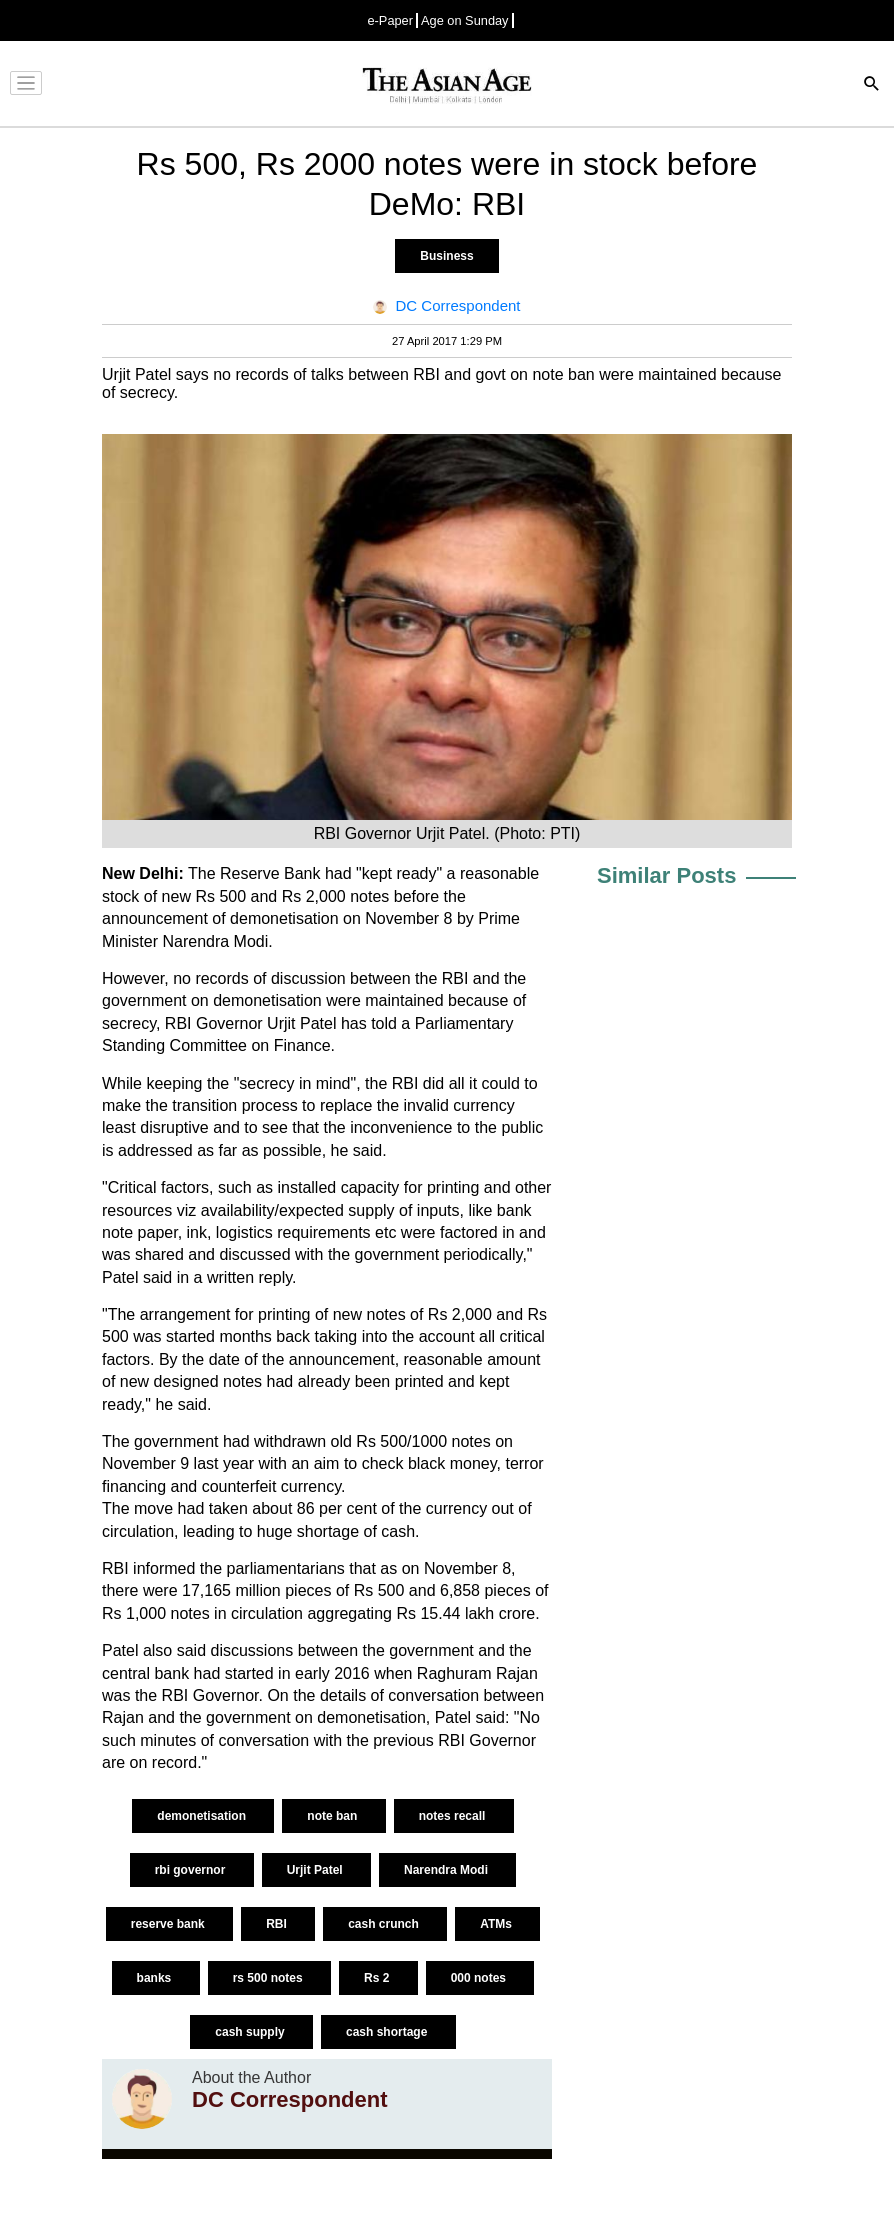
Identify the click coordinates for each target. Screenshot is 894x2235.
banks (156, 1978)
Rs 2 (378, 1978)
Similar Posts (666, 875)
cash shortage (388, 2032)
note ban (333, 1816)
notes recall (454, 1816)
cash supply (251, 2032)
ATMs (497, 1924)
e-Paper (390, 20)
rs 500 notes (269, 1978)
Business (446, 256)
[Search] (872, 85)
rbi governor (192, 1870)
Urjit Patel (316, 1870)
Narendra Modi (447, 1870)
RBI (278, 1924)
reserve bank (169, 1924)
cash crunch (385, 1924)
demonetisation (203, 1816)
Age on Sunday (465, 20)
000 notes (480, 1978)
